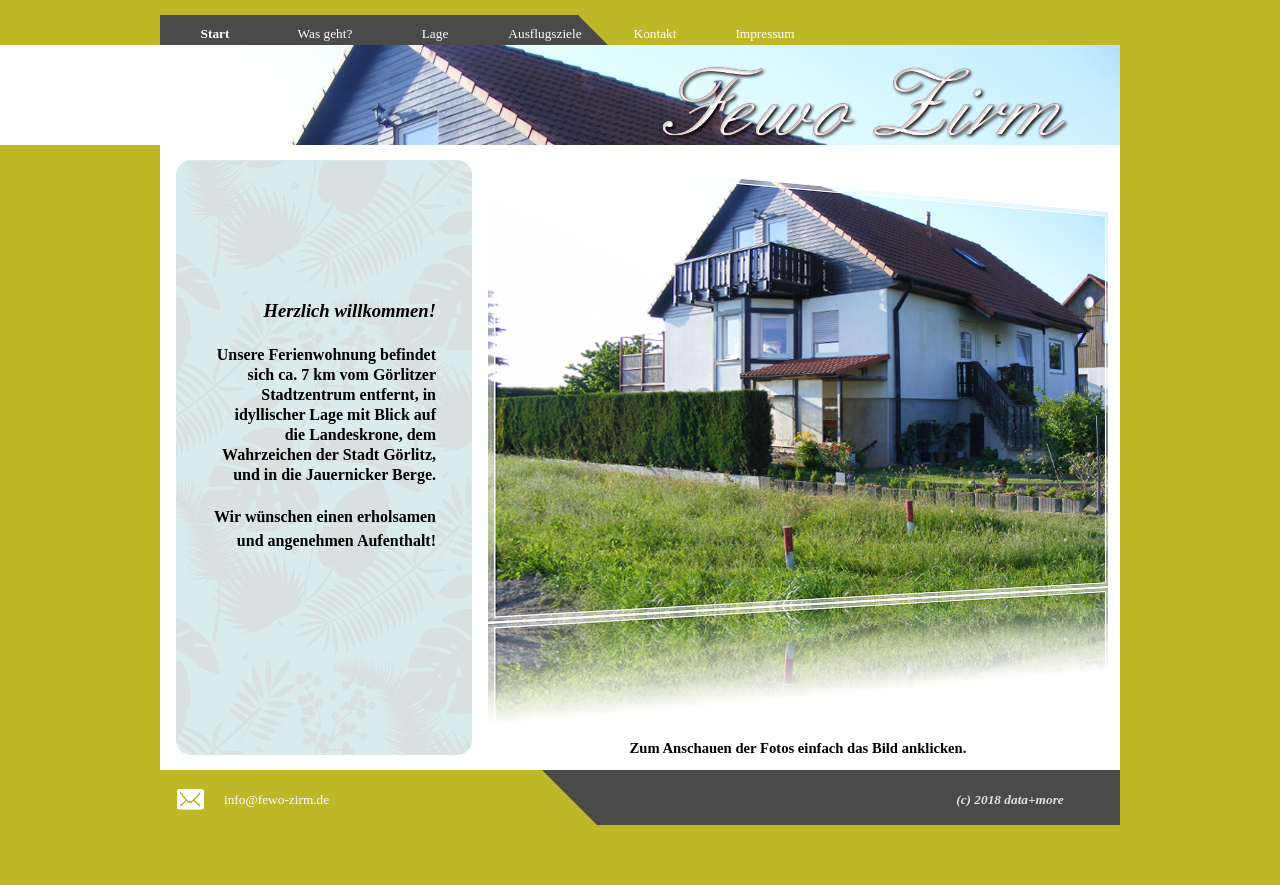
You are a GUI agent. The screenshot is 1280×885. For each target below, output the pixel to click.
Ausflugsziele (544, 33)
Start (215, 33)
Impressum (764, 33)
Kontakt (655, 33)
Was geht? (325, 33)
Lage (435, 33)
